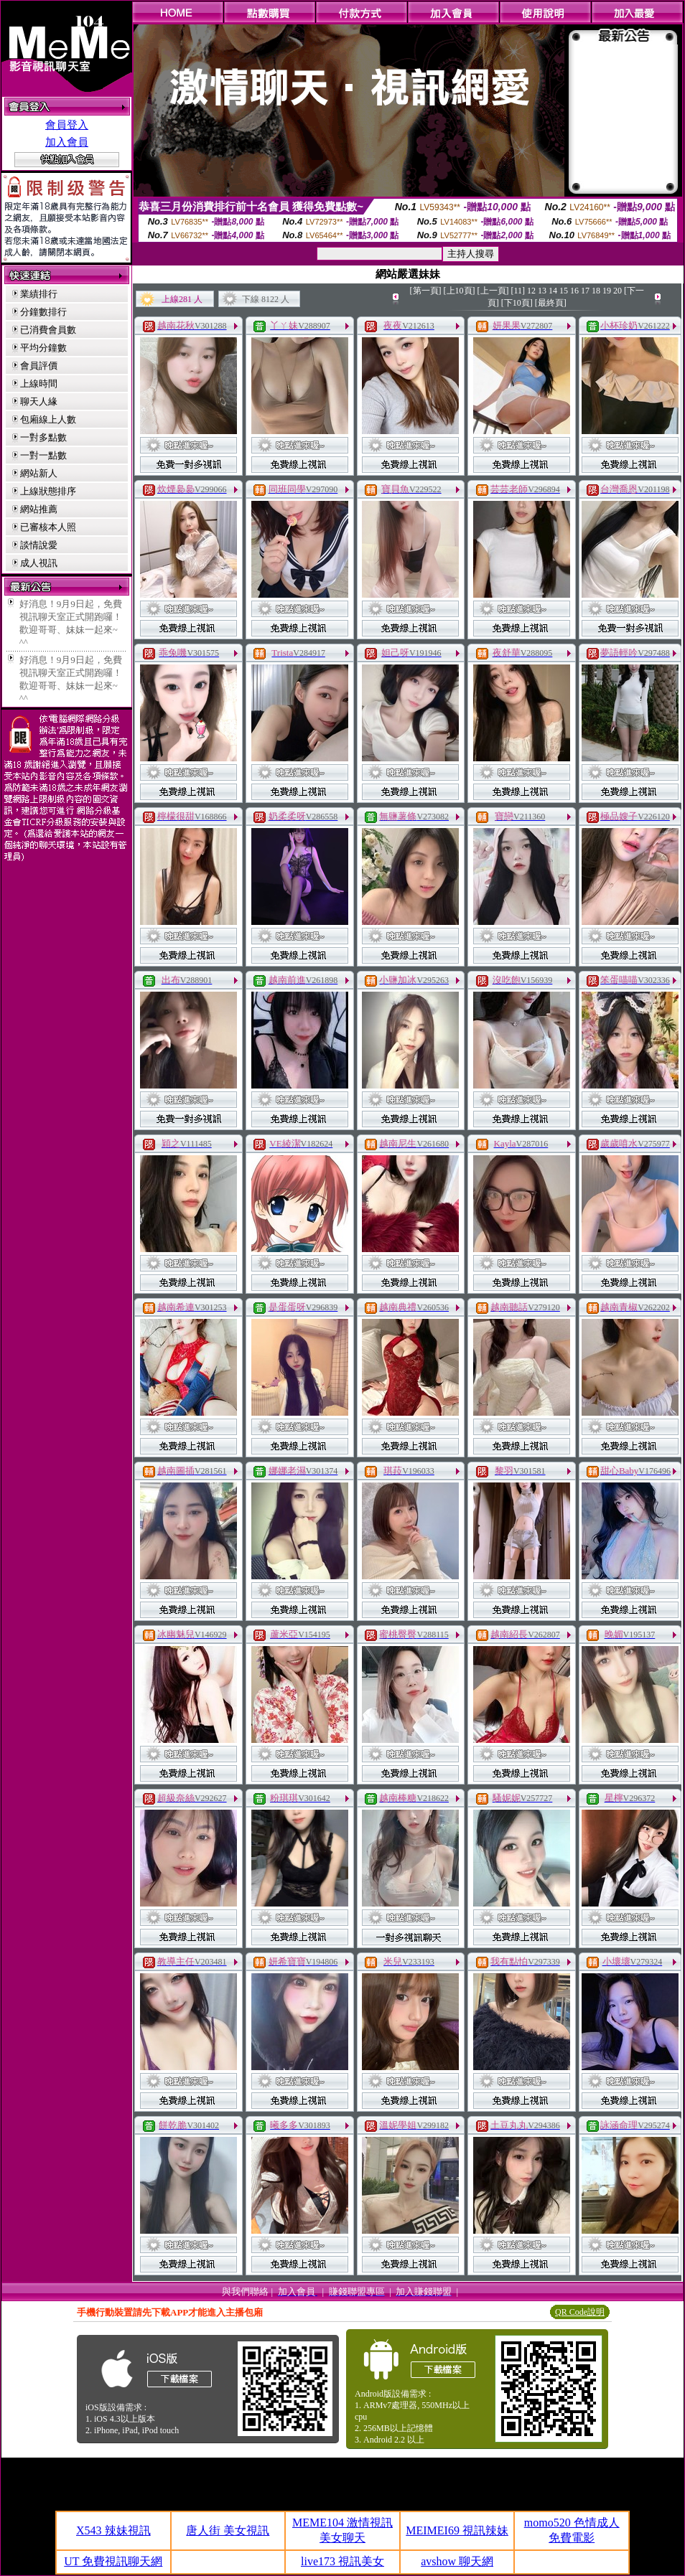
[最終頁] (551, 303)
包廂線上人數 (48, 419)
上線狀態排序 (48, 491)
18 (596, 291)
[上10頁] (459, 291)
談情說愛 (38, 545)
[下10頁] (517, 303)
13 (542, 291)
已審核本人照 (48, 527)
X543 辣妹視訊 (113, 2530)
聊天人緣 (38, 401)
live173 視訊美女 (342, 2561)
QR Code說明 (580, 2312)
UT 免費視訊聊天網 (113, 2561)
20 (617, 291)
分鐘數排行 (43, 311)
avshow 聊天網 (457, 2561)
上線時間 (38, 383)
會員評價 (38, 365)
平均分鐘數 (43, 347)
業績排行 (38, 293)
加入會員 (66, 142)
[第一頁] (426, 291)
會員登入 (66, 125)
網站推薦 (38, 509)
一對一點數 (43, 455)
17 (585, 291)
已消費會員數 (48, 329)
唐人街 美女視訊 (227, 2530)
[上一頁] (493, 291)
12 (531, 291)
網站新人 (38, 473)
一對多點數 (43, 437)
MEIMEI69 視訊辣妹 (457, 2530)
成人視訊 (38, 563)
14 (553, 291)
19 (606, 291)
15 (563, 291)
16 (574, 291)
